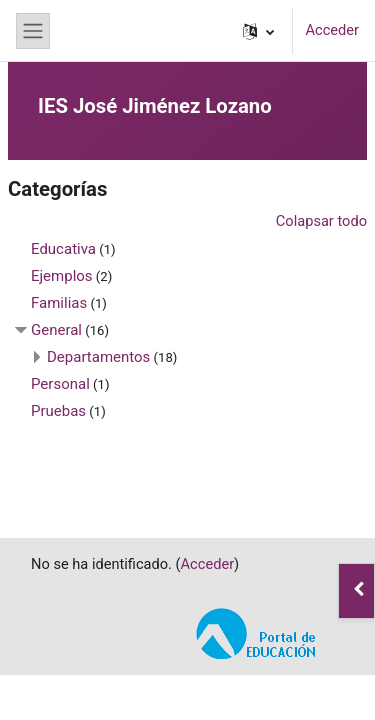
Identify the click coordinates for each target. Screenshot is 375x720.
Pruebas (58, 411)
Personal (60, 384)
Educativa (63, 249)
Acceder (332, 30)
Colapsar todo (321, 221)
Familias (59, 303)
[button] (258, 31)
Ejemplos (62, 276)
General (56, 330)
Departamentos (98, 357)
